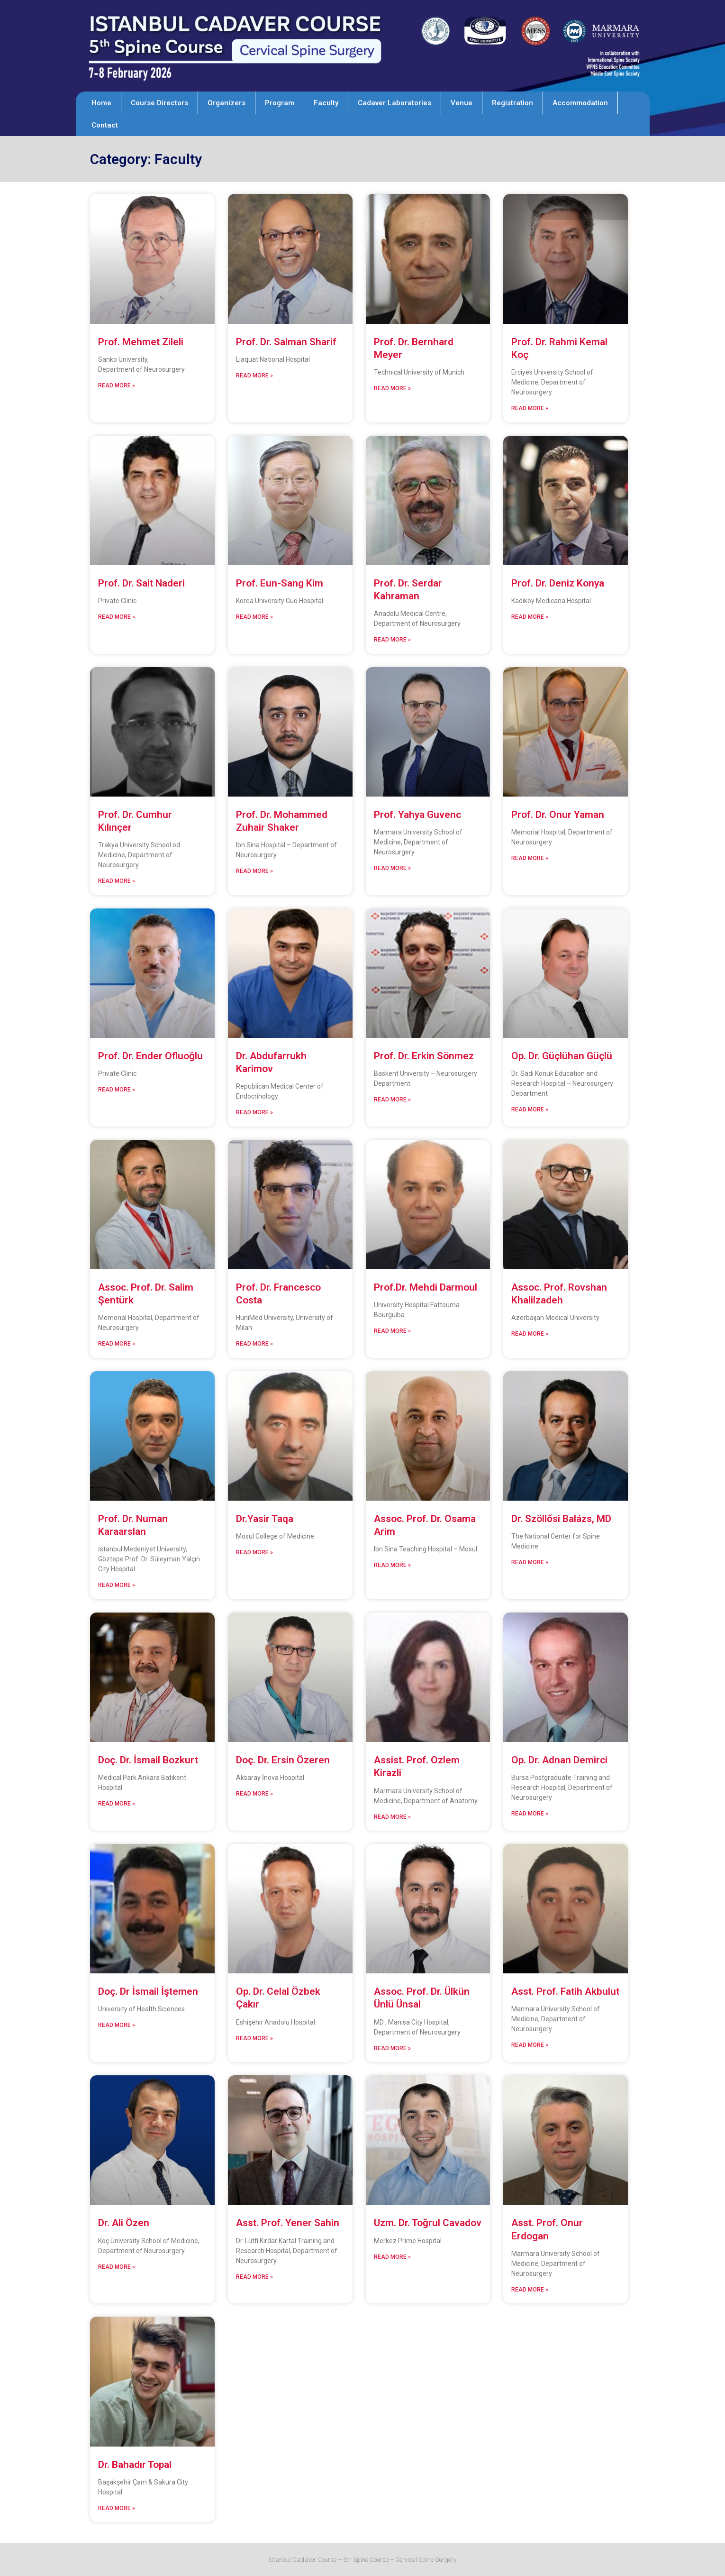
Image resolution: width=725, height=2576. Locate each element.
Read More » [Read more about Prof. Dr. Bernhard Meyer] (392, 388)
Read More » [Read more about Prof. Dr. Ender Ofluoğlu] (116, 1089)
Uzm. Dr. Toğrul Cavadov (427, 2222)
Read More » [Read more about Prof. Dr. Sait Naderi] (116, 617)
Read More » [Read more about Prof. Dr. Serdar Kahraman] (392, 639)
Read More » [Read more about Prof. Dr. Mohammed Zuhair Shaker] (254, 871)
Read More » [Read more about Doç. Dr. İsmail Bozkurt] (116, 1803)
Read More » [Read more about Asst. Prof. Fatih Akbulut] (529, 2045)
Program (279, 103)
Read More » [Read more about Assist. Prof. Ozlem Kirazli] (392, 1817)
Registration (512, 103)
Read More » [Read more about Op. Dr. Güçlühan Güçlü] (529, 1109)
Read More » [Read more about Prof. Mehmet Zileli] (116, 385)
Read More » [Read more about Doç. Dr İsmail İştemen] (116, 2025)
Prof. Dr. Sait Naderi (141, 583)
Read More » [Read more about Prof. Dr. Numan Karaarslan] (116, 1585)
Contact (104, 125)
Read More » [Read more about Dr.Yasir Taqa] (254, 1552)
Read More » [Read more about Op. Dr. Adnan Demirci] (529, 1813)
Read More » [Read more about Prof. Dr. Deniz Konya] (529, 617)
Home (101, 103)
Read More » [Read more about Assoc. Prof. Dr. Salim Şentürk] (116, 1343)
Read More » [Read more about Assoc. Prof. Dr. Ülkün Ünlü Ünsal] (392, 2048)
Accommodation (580, 103)
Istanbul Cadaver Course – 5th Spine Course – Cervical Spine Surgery (362, 2559)
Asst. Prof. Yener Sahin (287, 2222)
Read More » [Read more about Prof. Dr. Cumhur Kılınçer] (116, 881)
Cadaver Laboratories (394, 103)
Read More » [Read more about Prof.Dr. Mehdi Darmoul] (392, 1331)
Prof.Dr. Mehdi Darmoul (427, 1287)
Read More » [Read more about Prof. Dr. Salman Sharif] (254, 375)
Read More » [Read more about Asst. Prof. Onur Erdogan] (529, 2289)
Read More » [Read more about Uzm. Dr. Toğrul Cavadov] (392, 2257)
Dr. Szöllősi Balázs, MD (561, 1518)
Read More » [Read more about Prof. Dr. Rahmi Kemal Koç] (529, 408)
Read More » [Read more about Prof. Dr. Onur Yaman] (529, 858)
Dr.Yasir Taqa (264, 1518)
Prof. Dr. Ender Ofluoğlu (150, 1056)
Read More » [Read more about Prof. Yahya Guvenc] (392, 868)
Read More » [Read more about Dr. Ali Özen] (116, 2267)
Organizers (226, 103)
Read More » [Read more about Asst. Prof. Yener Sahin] (254, 2276)
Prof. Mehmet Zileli (140, 342)
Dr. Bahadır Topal (136, 2464)
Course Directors (159, 103)
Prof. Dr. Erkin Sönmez (424, 1056)
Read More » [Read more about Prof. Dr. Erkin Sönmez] (392, 1099)
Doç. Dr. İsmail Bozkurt (148, 1760)
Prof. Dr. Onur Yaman (557, 814)
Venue (461, 103)
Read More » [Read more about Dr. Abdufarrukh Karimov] (254, 1112)
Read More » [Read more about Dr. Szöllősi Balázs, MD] (529, 1562)
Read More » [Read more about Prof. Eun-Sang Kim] (254, 617)
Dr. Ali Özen (123, 2222)
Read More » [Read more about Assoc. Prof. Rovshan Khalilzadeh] (529, 1333)
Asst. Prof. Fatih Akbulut (565, 1991)
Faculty (326, 103)
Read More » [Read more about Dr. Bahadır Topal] (116, 2508)
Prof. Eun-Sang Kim (279, 583)
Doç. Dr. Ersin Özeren (283, 1760)
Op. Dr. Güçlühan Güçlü (561, 1056)
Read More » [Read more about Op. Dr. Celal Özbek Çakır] (254, 2038)
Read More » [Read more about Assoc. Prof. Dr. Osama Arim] (392, 1565)
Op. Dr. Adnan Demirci (559, 1760)
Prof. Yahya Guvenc (417, 814)
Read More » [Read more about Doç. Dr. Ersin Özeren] (254, 1793)
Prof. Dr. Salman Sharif (286, 342)
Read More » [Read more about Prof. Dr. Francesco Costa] (254, 1343)
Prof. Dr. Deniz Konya (557, 583)
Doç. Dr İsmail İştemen (148, 1991)
